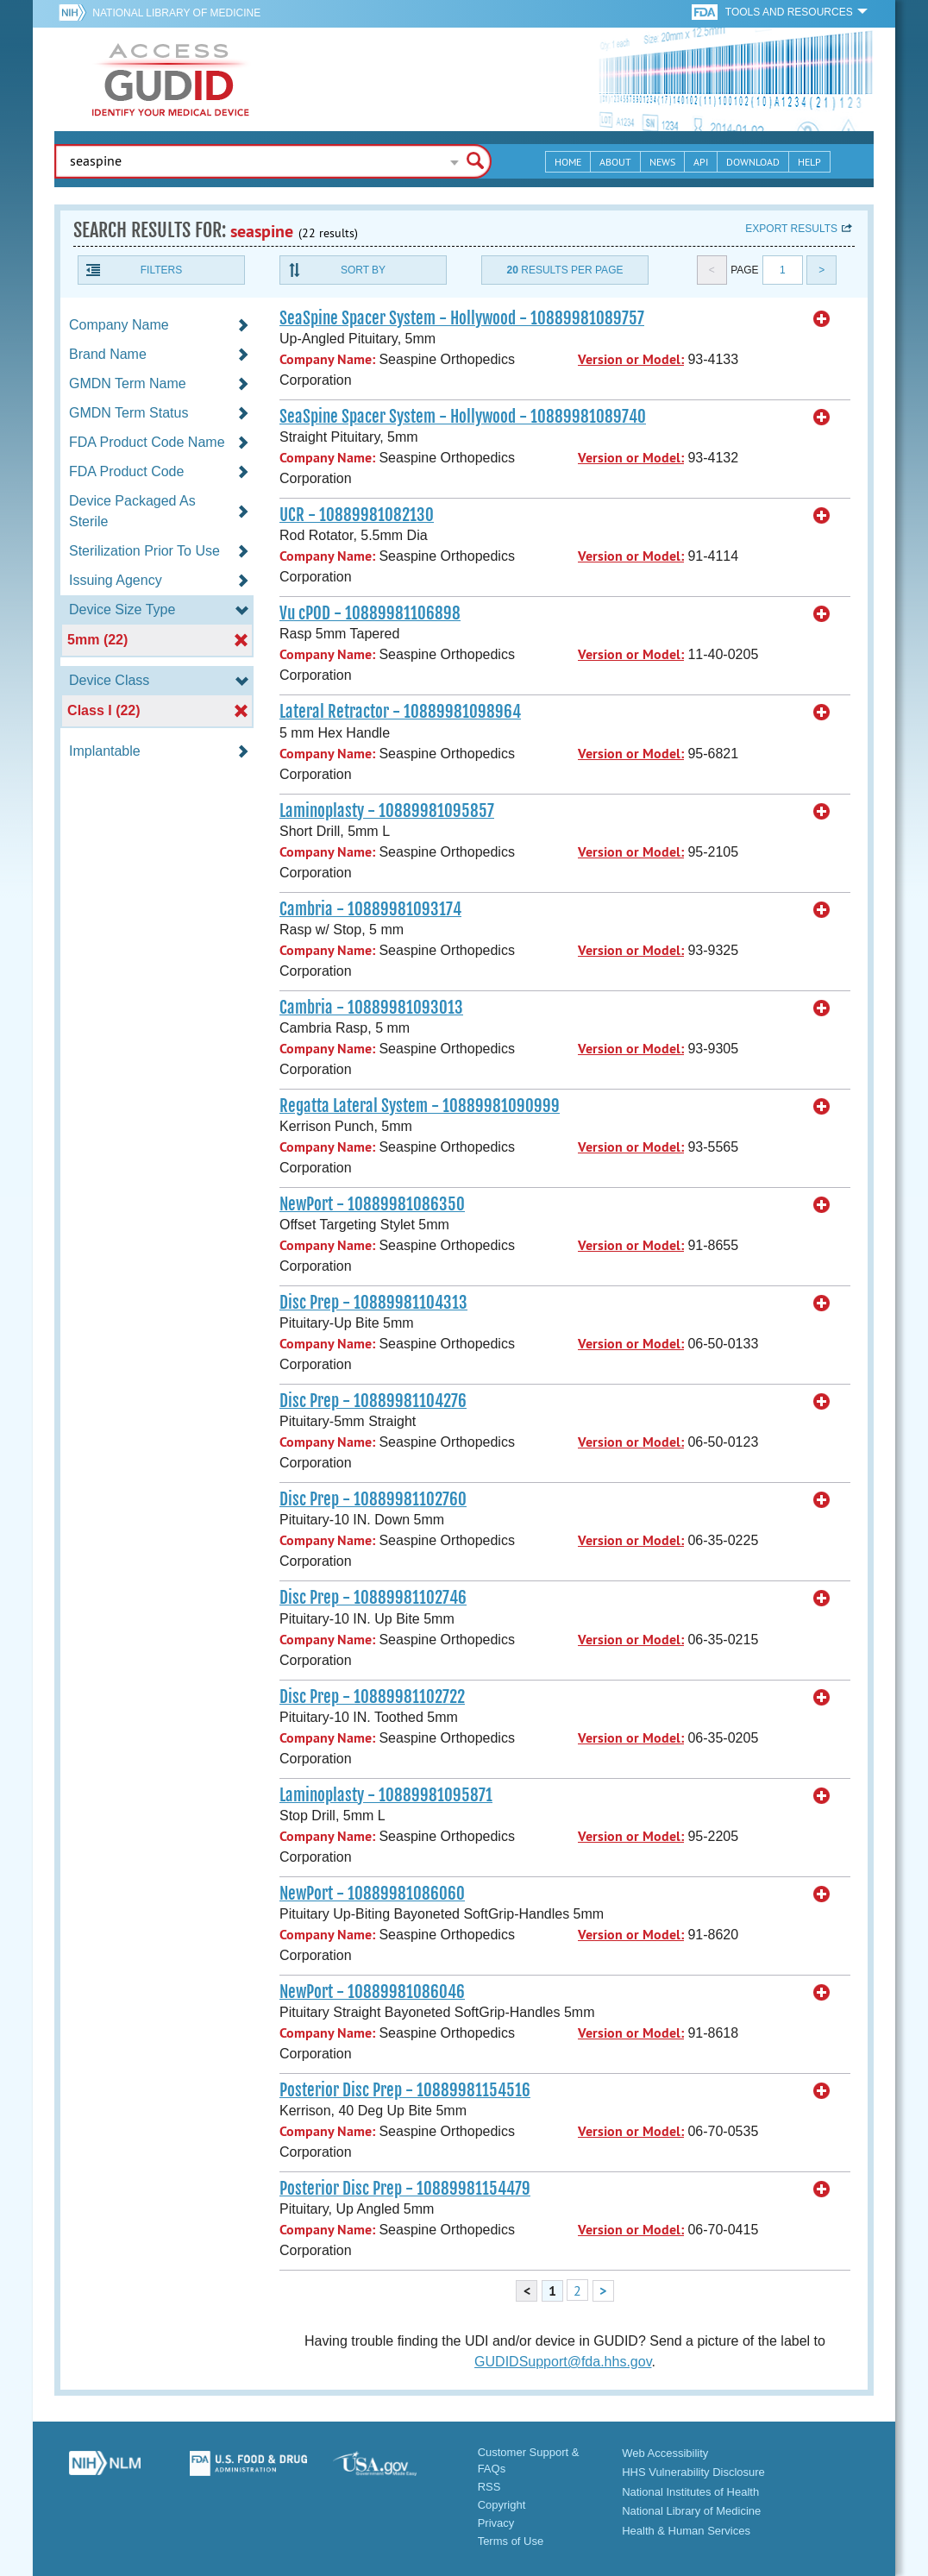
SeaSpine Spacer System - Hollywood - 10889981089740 (462, 416)
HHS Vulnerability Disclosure (693, 2472)
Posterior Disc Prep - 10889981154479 (404, 2188)
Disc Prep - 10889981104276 (373, 1401)
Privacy (496, 2522)
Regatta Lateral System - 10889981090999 (419, 1106)
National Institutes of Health (690, 2491)
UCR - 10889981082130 (356, 515)
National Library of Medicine (176, 13)
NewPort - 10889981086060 (372, 1893)
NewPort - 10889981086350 (372, 1204)
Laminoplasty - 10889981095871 (385, 1795)
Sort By (363, 270)
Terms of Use (511, 2541)
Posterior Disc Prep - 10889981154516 (404, 2090)
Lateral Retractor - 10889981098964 (400, 711)
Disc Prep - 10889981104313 (373, 1302)
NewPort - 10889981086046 (372, 1992)
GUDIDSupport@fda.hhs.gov (562, 2361)
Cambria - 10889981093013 (371, 1007)
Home (568, 161)
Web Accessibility (665, 2453)
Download (753, 161)
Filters (161, 270)
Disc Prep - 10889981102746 (373, 1597)
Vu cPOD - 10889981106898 (370, 613)
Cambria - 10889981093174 (370, 909)
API (700, 161)
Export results (791, 229)
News (662, 161)
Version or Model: (631, 359)
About (615, 161)
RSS (489, 2486)
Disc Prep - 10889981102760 (373, 1499)
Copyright (502, 2504)
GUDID (171, 79)
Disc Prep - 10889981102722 (372, 1697)
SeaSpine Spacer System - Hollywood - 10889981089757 (461, 318)
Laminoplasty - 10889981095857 (386, 811)
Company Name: (327, 359)
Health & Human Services (686, 2530)
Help (809, 161)
